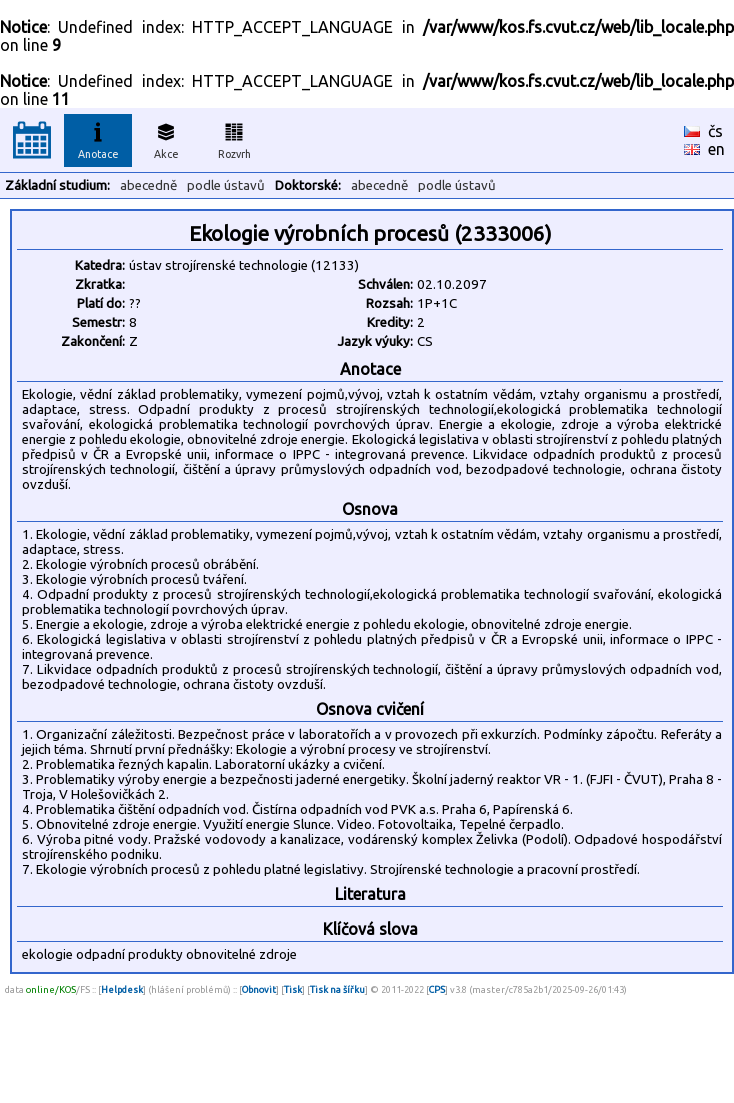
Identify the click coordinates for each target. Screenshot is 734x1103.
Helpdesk (122, 989)
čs (715, 131)
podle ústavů (226, 185)
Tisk (293, 989)
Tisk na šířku (337, 989)
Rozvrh (234, 138)
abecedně (148, 185)
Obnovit (259, 989)
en (716, 149)
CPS (437, 989)
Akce (166, 138)
